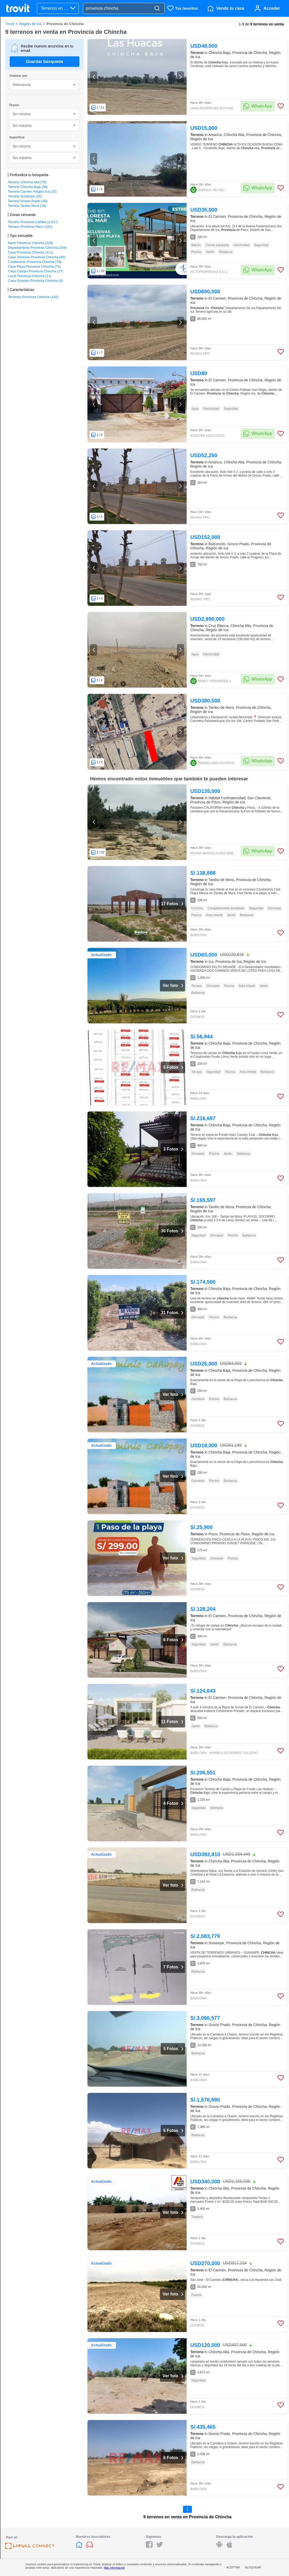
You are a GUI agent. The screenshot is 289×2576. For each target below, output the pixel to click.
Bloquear (253, 2567)
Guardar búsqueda (44, 61)
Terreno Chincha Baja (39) (28, 187)
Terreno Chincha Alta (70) (27, 182)
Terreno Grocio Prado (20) (27, 201)
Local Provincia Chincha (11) (29, 276)
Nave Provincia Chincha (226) (30, 243)
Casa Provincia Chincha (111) (30, 252)
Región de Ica (30, 24)
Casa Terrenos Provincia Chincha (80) (36, 257)
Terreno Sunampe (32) (25, 196)
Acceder (272, 8)
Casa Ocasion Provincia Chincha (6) (35, 281)
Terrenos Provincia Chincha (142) (33, 297)
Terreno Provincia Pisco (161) (30, 227)
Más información (114, 2567)
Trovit (9, 24)
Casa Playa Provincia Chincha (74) (34, 266)
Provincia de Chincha (65, 24)
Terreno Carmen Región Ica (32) (32, 191)
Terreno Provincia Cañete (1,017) (33, 222)
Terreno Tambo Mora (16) (27, 206)
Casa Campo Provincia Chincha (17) (35, 271)
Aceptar (233, 2567)
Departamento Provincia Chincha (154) (37, 248)
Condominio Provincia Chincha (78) (35, 262)
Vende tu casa (230, 8)
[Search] (157, 8)
